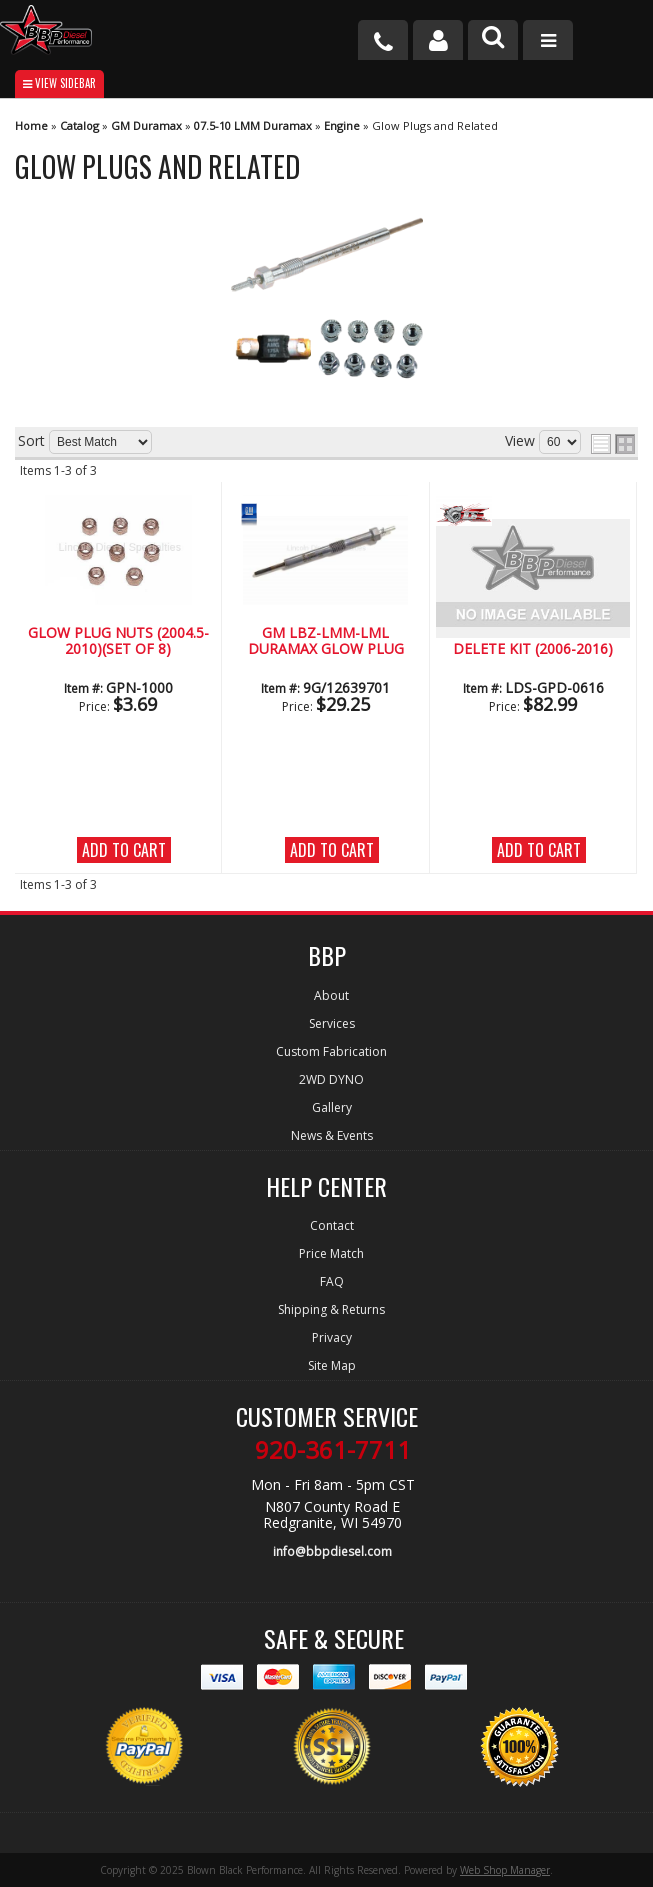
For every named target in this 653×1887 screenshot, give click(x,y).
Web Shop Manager (505, 1870)
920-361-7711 (333, 1450)
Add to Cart (124, 850)
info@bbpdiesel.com (332, 1551)
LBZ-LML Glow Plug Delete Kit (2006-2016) (533, 641)
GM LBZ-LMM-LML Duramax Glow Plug (326, 641)
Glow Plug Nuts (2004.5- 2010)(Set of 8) (118, 641)
